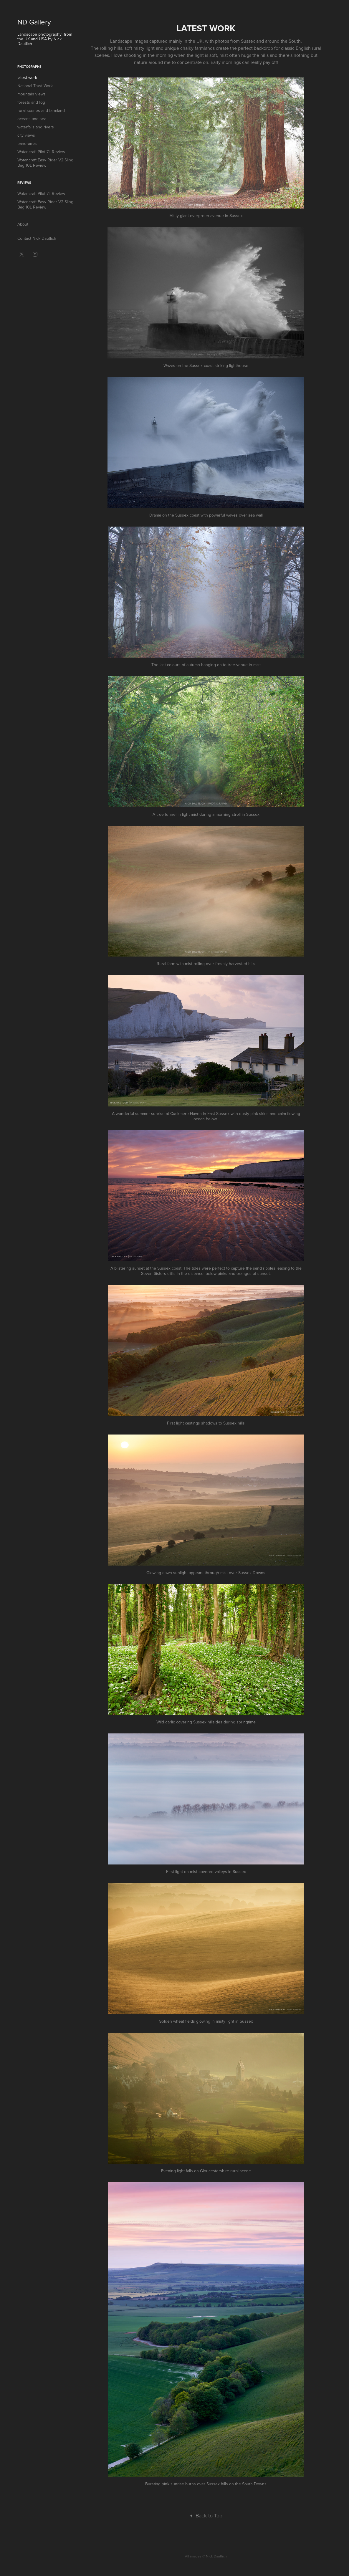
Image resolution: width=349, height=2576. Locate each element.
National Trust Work (35, 86)
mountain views (31, 94)
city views (26, 135)
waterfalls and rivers (35, 127)
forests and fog (31, 102)
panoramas (27, 143)
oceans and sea (31, 119)
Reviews (24, 182)
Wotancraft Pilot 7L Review (41, 152)
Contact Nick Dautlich (36, 238)
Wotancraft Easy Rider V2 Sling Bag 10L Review (45, 162)
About (22, 224)
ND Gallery (34, 22)
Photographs (29, 66)
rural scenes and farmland (41, 110)
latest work (27, 77)
